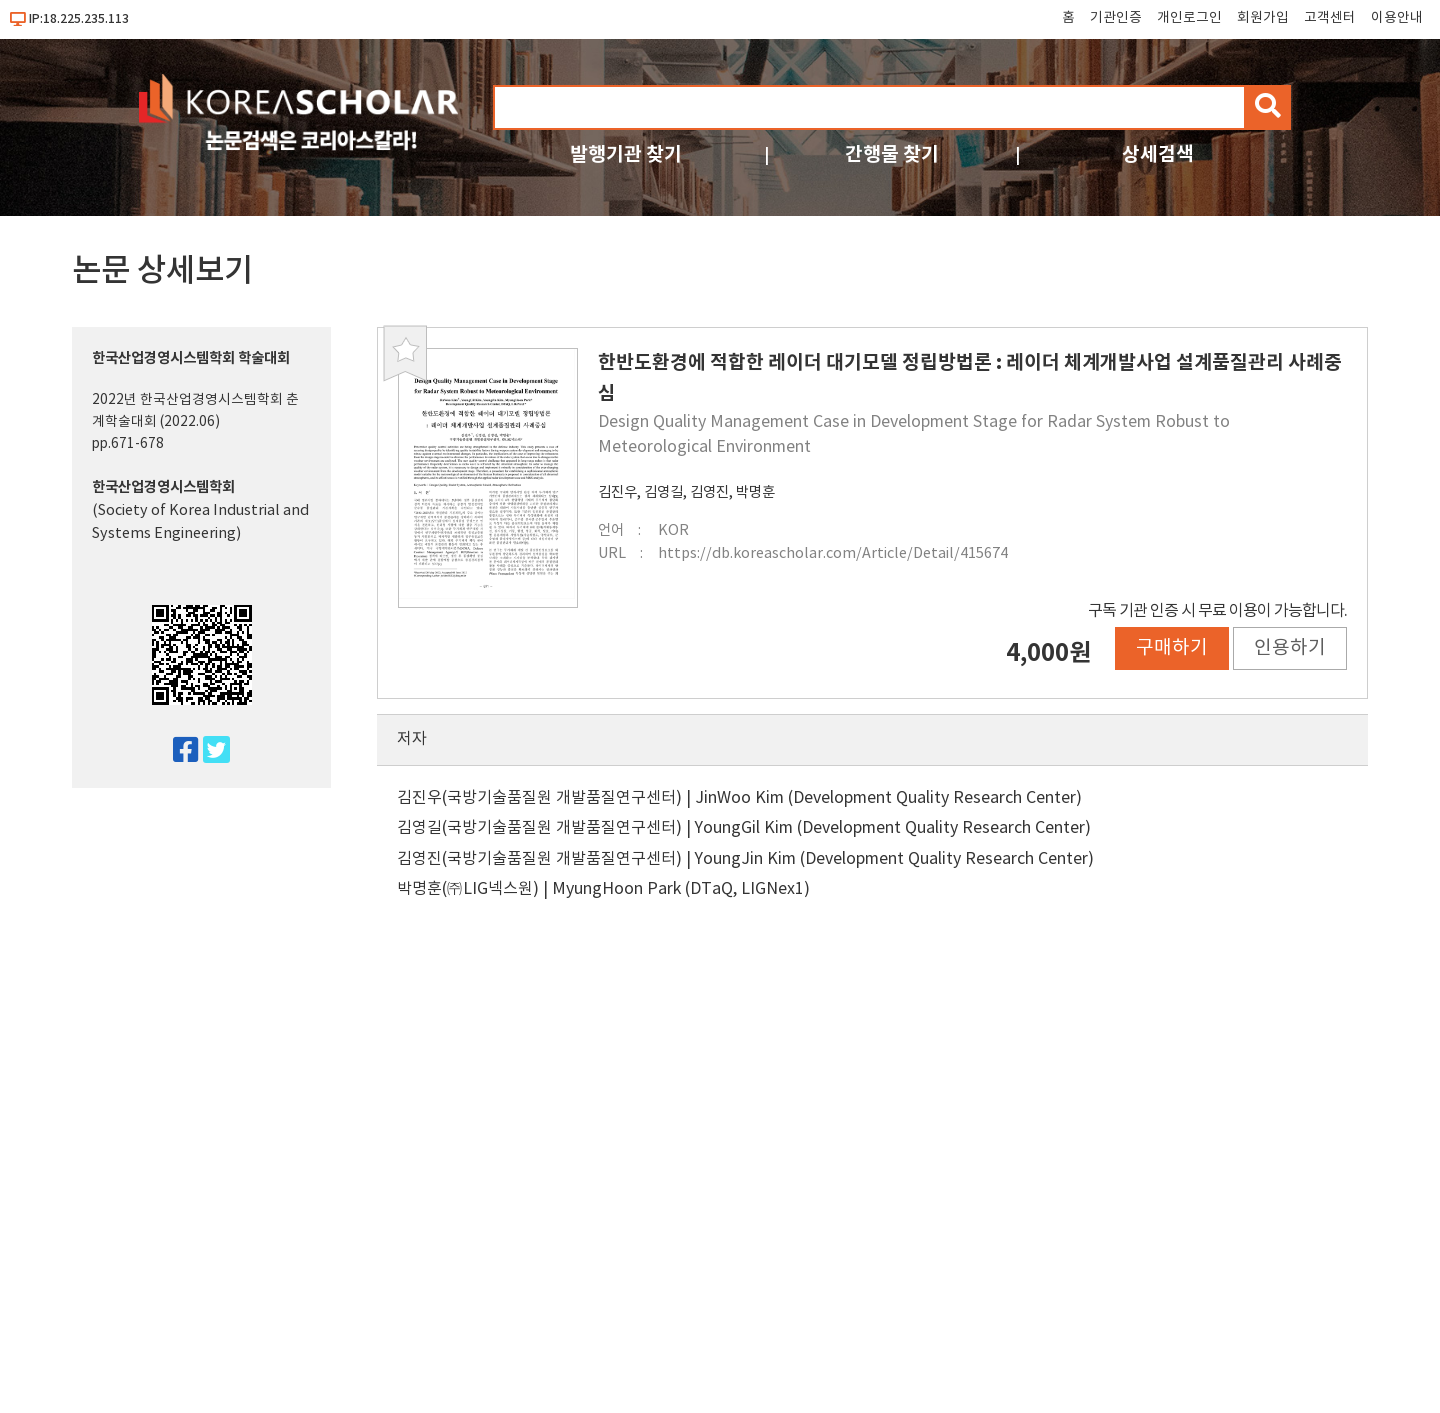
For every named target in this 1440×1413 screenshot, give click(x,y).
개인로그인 (1189, 18)
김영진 (709, 492)
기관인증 (1116, 18)
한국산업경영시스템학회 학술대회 (191, 358)
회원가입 (1263, 18)
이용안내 (1397, 18)
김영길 (663, 492)
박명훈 (755, 492)
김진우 (617, 492)
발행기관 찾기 (626, 154)
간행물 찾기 (892, 154)
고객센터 (1330, 18)
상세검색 (1158, 154)
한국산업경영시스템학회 (163, 487)
